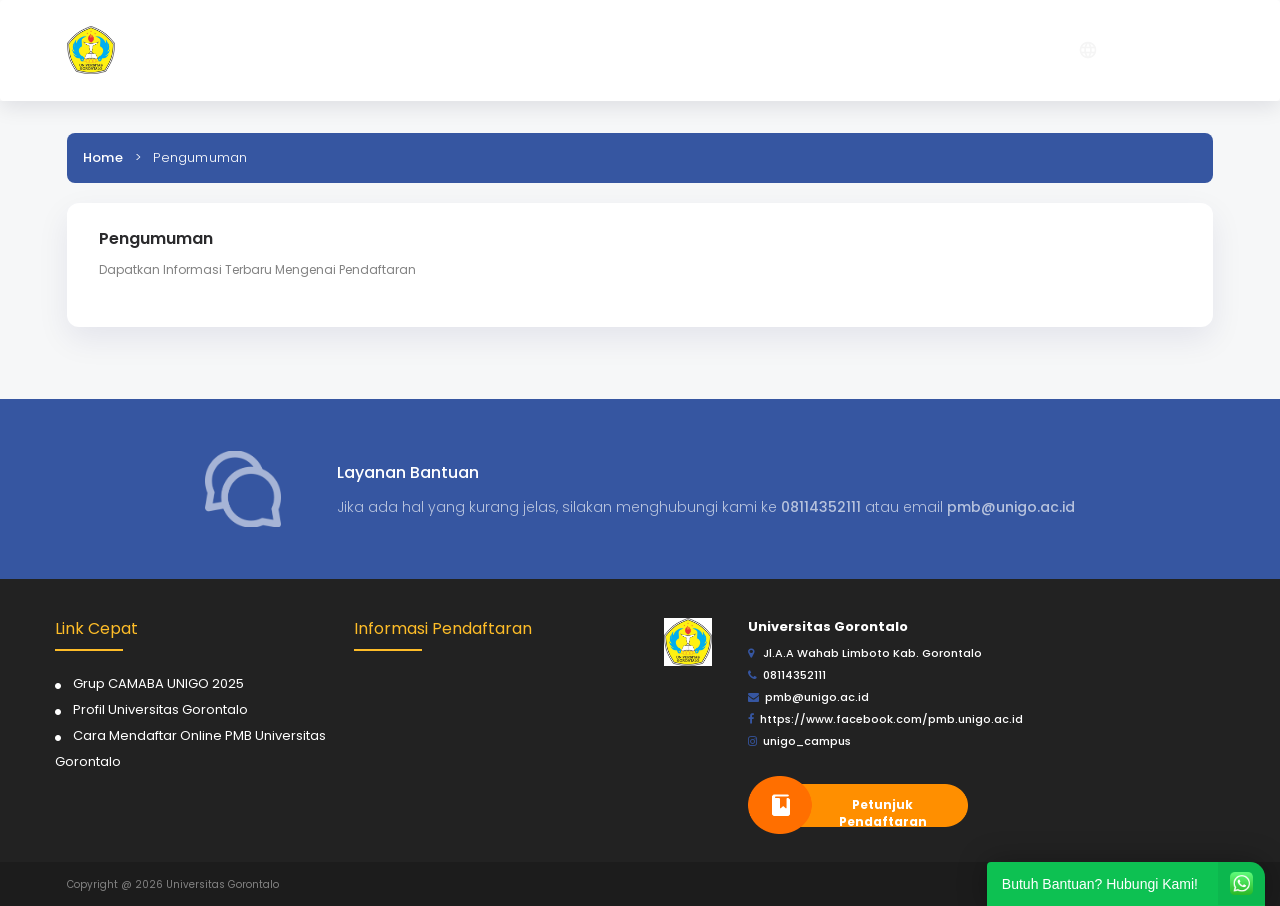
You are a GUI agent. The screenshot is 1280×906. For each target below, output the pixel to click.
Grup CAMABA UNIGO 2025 (158, 683)
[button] (842, 50)
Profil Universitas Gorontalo (160, 709)
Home (103, 157)
